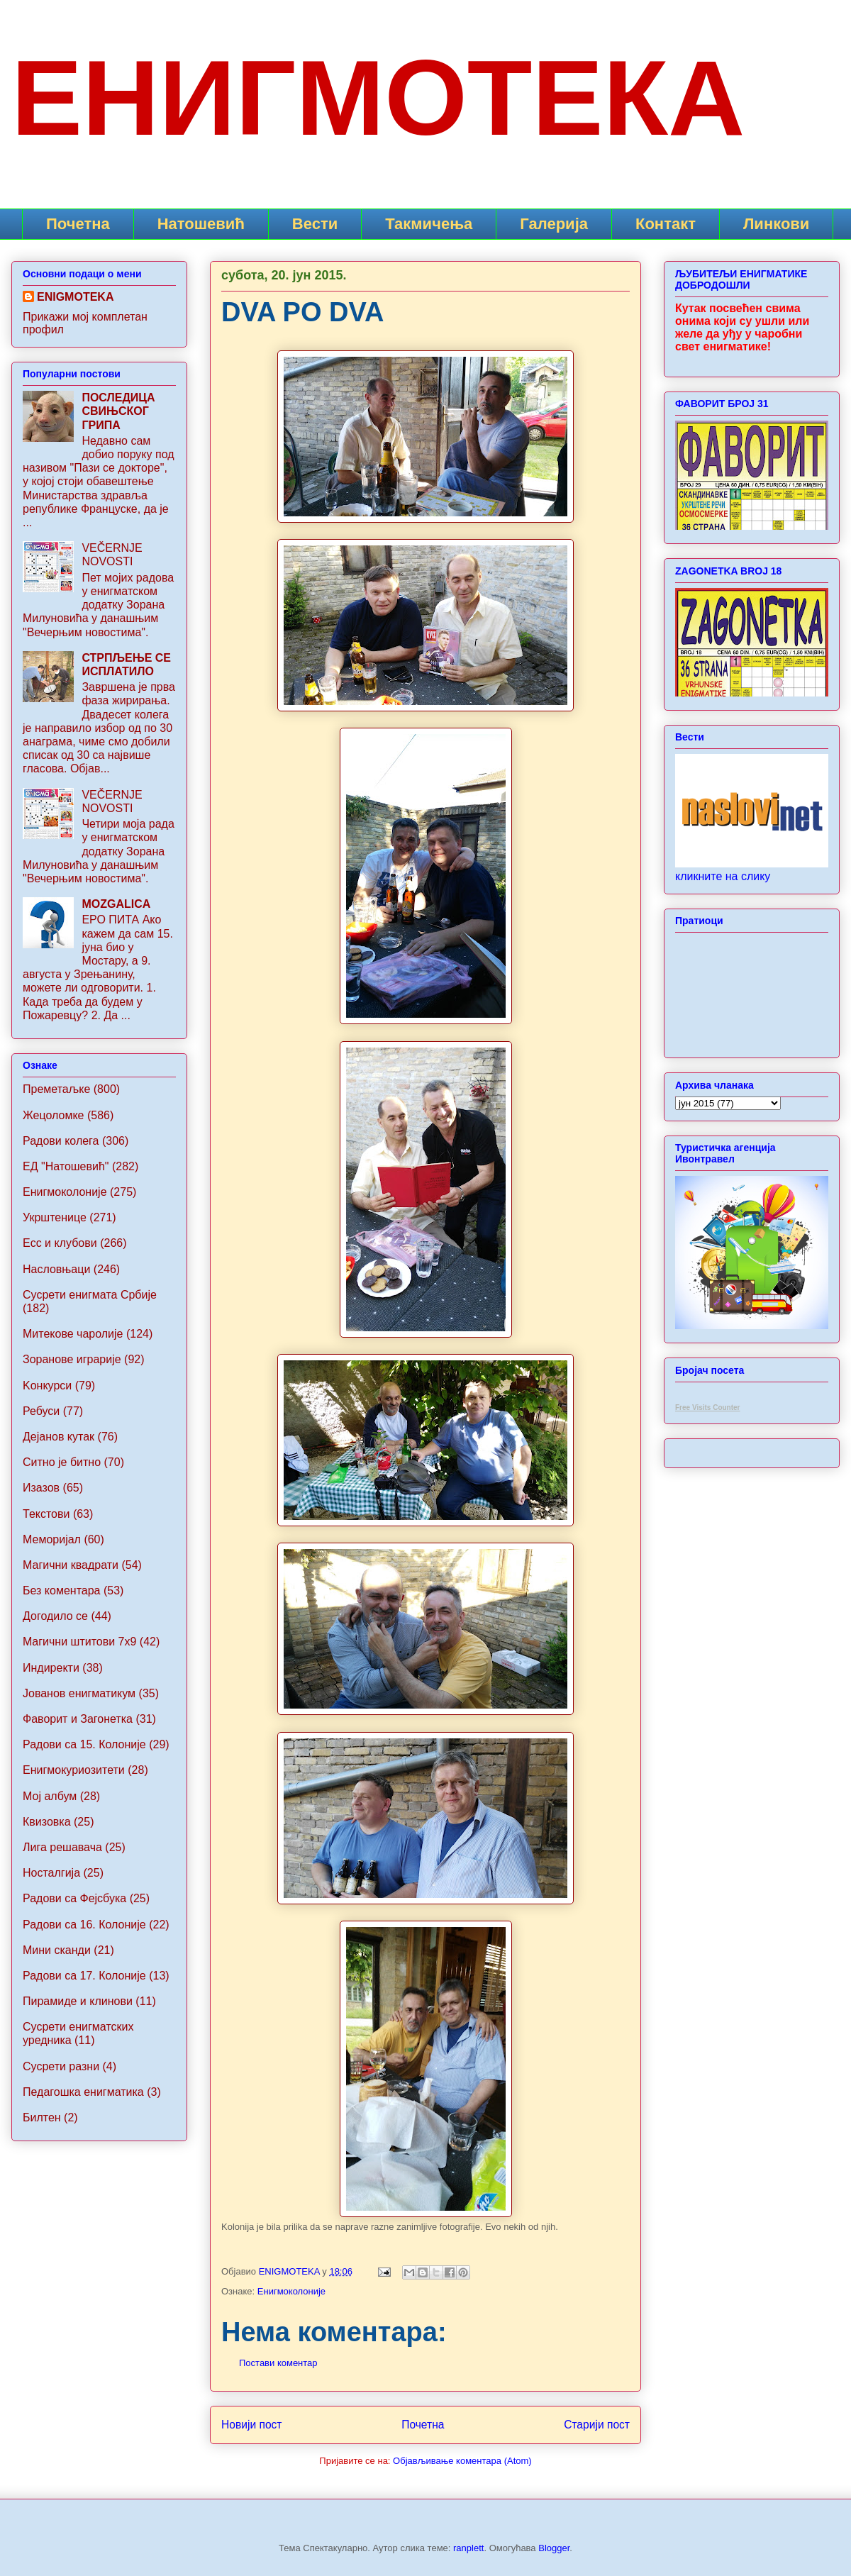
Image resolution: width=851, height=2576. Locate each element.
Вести (315, 224)
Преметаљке (56, 1089)
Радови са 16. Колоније (84, 1925)
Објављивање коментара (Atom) (462, 2460)
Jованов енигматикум (79, 1693)
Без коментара (61, 1590)
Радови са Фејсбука (74, 1898)
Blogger (553, 2548)
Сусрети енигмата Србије (90, 1295)
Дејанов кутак (58, 1437)
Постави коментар (278, 2363)
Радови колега (61, 1141)
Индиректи (51, 1668)
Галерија (554, 224)
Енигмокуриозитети (74, 1770)
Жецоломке (53, 1115)
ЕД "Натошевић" (66, 1166)
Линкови (776, 224)
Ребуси (41, 1411)
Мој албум (50, 1796)
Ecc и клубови (60, 1243)
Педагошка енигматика (83, 2092)
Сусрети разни (61, 2066)
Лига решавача (62, 1847)
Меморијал (52, 1539)
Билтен (42, 2117)
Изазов (41, 1488)
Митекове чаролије (73, 1334)
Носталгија (51, 1873)
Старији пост (597, 2425)
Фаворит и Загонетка (78, 1719)
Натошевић (201, 224)
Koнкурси (47, 1385)
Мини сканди (57, 1950)
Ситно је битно (62, 1462)
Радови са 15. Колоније (84, 1744)
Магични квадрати (70, 1565)
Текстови (46, 1514)
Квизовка (47, 1822)
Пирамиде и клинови (78, 2001)
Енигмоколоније (291, 2291)
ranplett (468, 2548)
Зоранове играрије (72, 1359)
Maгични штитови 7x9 (79, 1642)
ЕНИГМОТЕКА (378, 97)
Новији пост (251, 2425)
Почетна (78, 224)
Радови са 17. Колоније (84, 1976)
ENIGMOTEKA (75, 297)
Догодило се (55, 1616)
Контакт (665, 224)
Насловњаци (56, 1269)
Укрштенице (55, 1217)
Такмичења (428, 224)
